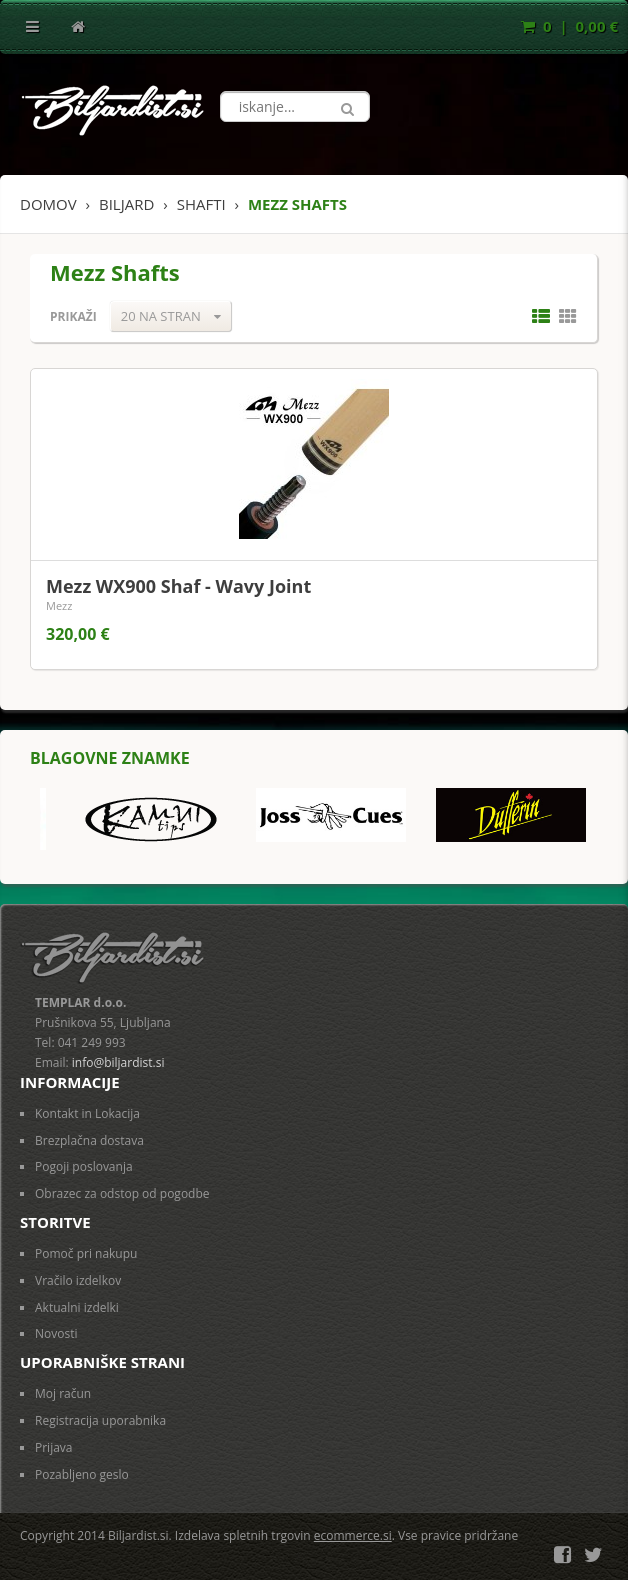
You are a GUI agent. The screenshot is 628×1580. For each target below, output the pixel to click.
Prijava (54, 1447)
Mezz (59, 605)
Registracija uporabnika (100, 1420)
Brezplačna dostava (89, 1140)
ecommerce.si (353, 1535)
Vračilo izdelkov (78, 1280)
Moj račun (63, 1393)
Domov (48, 204)
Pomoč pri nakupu (86, 1253)
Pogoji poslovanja (84, 1166)
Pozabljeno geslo (82, 1474)
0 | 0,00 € (569, 26)
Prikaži (73, 316)
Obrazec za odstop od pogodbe (122, 1193)
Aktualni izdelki (77, 1307)
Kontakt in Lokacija (87, 1113)
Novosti (56, 1333)
